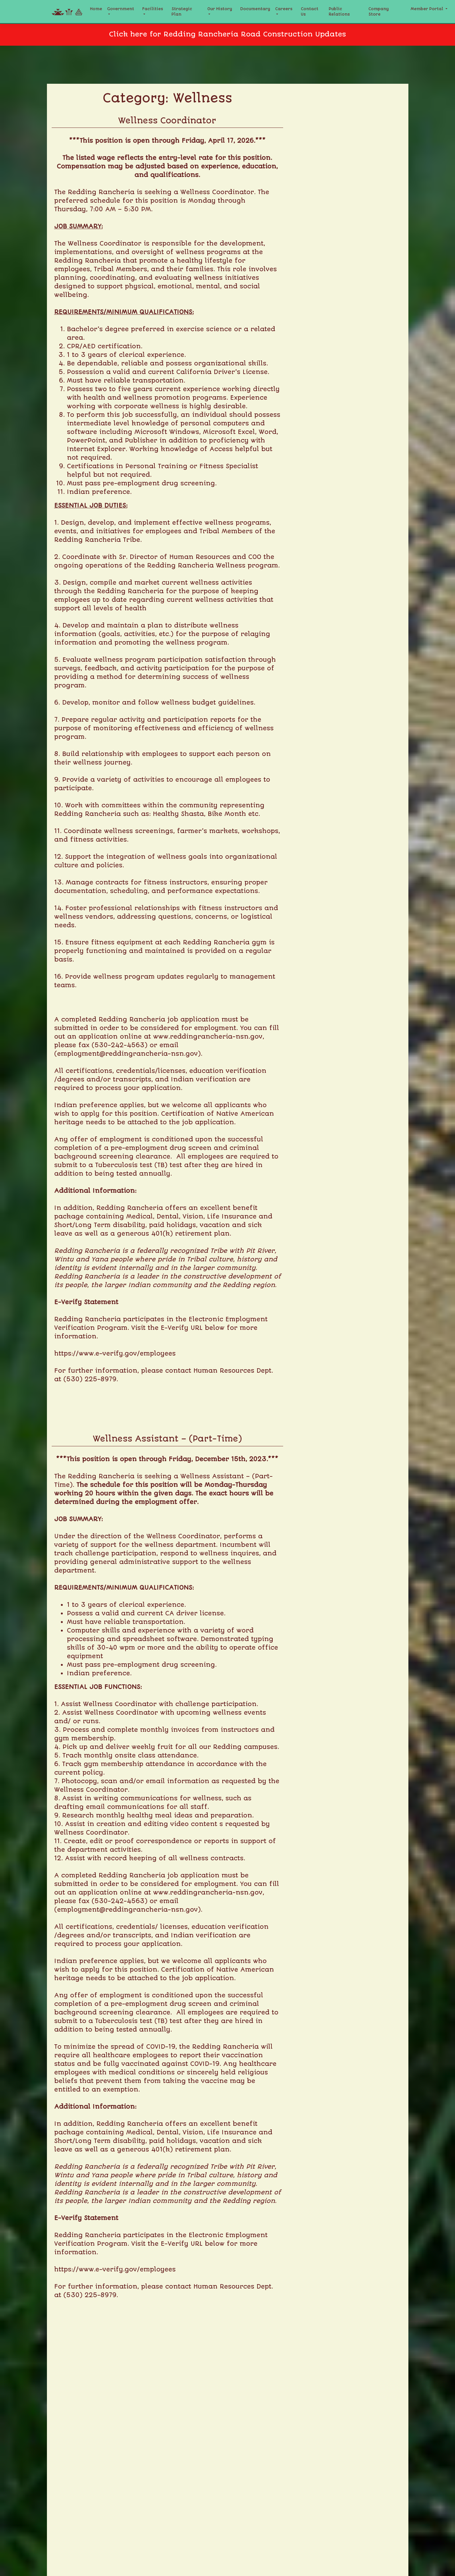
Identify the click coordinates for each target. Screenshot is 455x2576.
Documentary (255, 9)
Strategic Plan (182, 11)
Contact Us (309, 11)
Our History (219, 9)
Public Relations (339, 11)
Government (120, 9)
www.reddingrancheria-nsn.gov (208, 1036)
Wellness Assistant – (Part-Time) (167, 1438)
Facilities (152, 9)
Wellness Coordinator (167, 120)
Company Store (378, 11)
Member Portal (428, 9)
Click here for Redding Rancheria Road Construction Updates (227, 34)
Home (96, 9)
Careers (283, 9)
